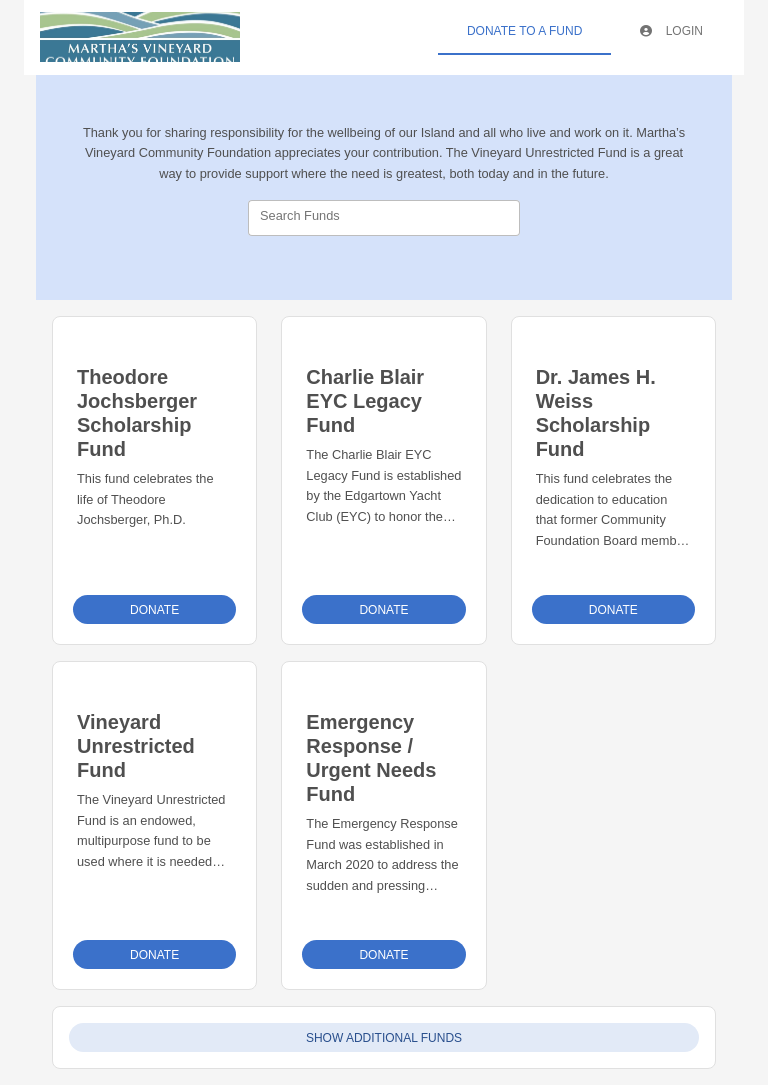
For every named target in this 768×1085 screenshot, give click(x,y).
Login (671, 31)
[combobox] (384, 218)
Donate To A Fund (524, 31)
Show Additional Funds (384, 1038)
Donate (154, 610)
